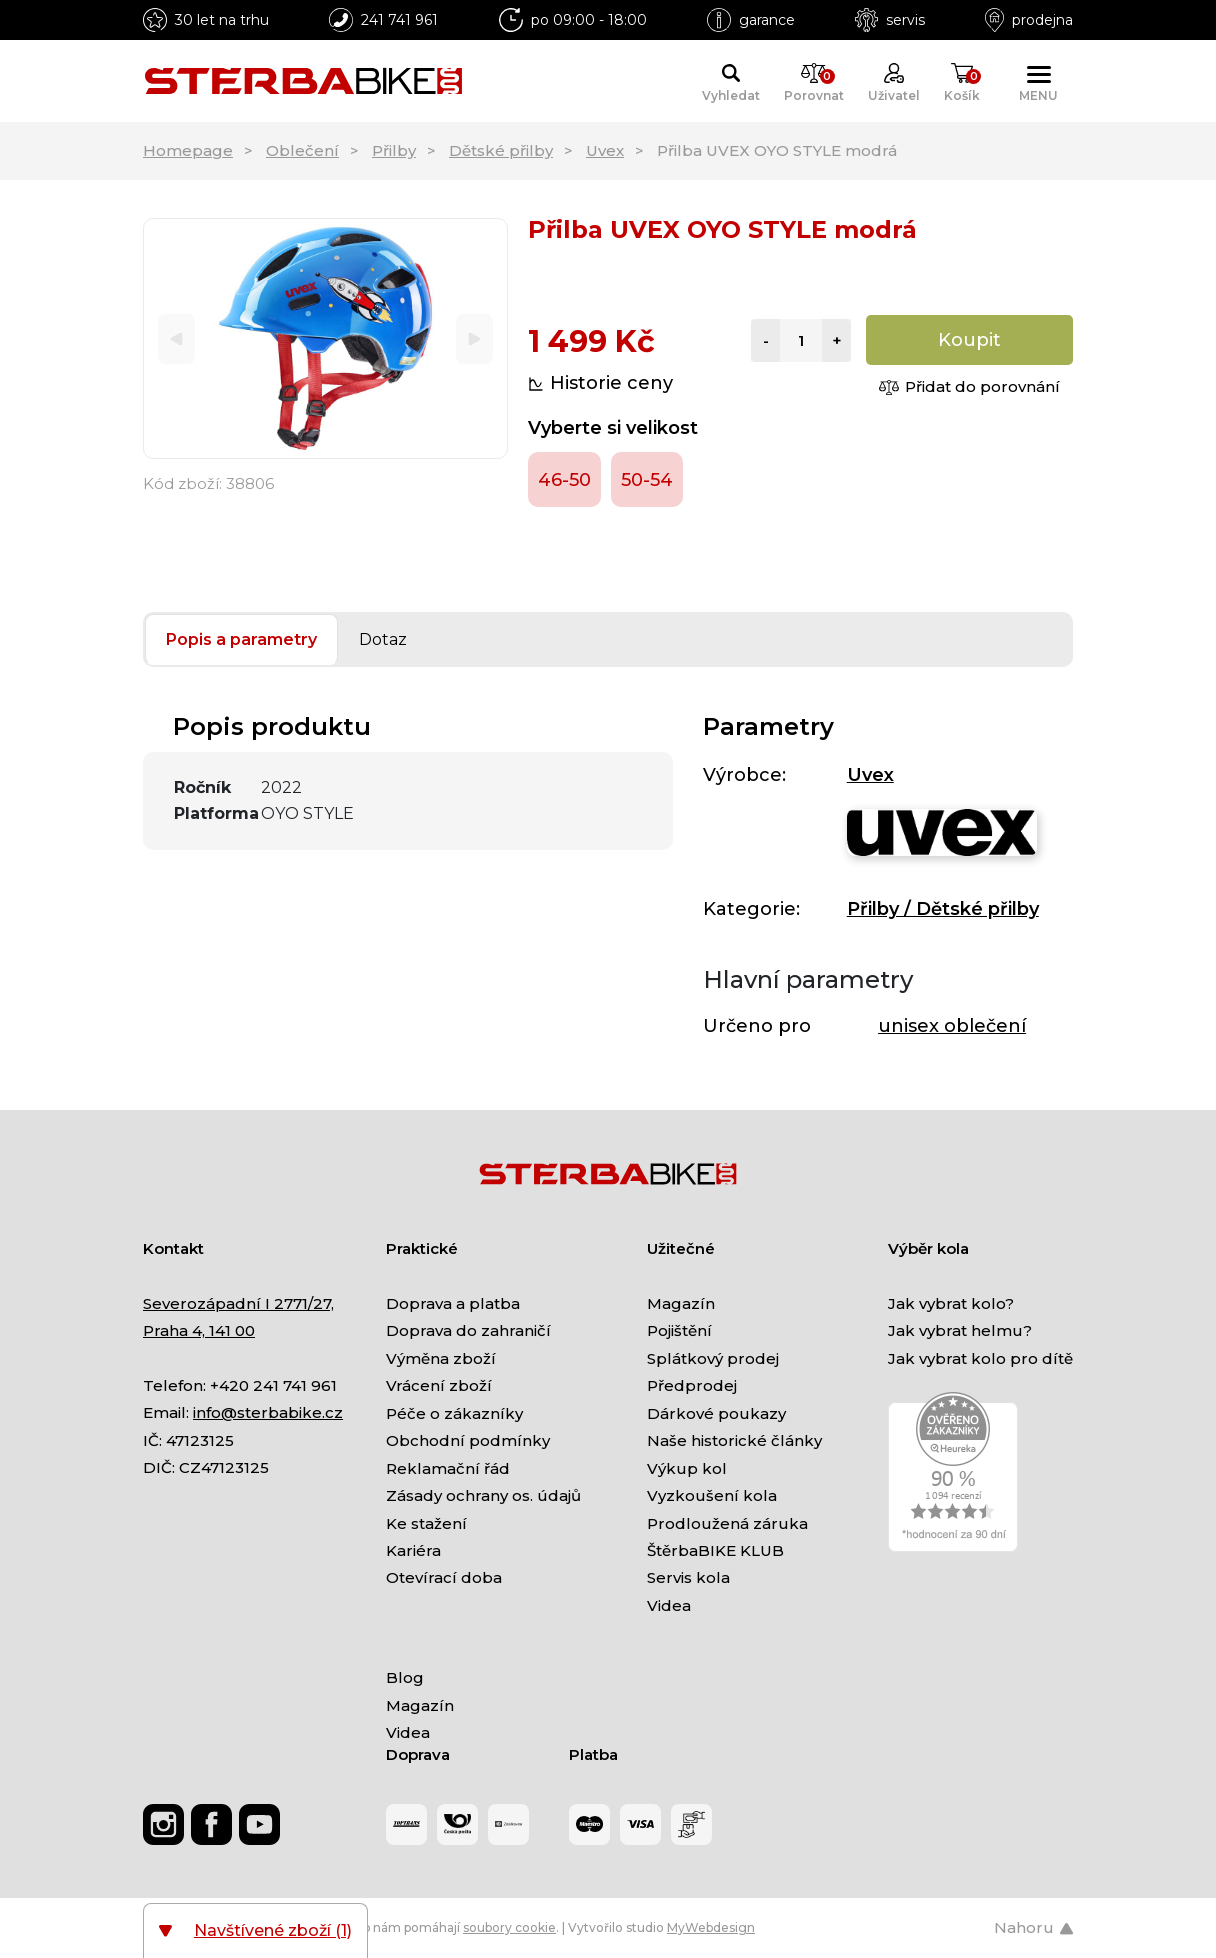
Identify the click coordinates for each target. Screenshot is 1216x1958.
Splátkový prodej (713, 1358)
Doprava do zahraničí (468, 1330)
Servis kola (688, 1577)
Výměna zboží (441, 1358)
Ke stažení (426, 1523)
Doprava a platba (453, 1303)
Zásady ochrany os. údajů (483, 1495)
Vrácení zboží (439, 1385)
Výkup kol (687, 1468)
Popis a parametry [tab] (241, 639)
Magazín (681, 1303)
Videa (669, 1605)
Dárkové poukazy (716, 1413)
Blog (405, 1677)
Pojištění (679, 1330)
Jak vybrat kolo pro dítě (980, 1358)
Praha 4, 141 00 (199, 1330)
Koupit (969, 340)
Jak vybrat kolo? (951, 1303)
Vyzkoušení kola (712, 1495)
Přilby (394, 150)
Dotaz (383, 639)
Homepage (188, 150)
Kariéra (413, 1550)
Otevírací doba (444, 1577)
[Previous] (176, 338)
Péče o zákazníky (454, 1413)
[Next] (474, 338)
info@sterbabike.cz (268, 1412)
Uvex (605, 150)
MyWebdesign (711, 1927)
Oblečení (302, 150)
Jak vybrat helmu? (960, 1330)
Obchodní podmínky (468, 1440)
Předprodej (692, 1385)
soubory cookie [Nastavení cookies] (509, 1927)
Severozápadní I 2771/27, (238, 1303)
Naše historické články (734, 1440)
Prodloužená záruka (727, 1523)
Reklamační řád (448, 1468)
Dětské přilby (501, 150)
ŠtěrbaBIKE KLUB (715, 1550)
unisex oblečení (952, 1026)
